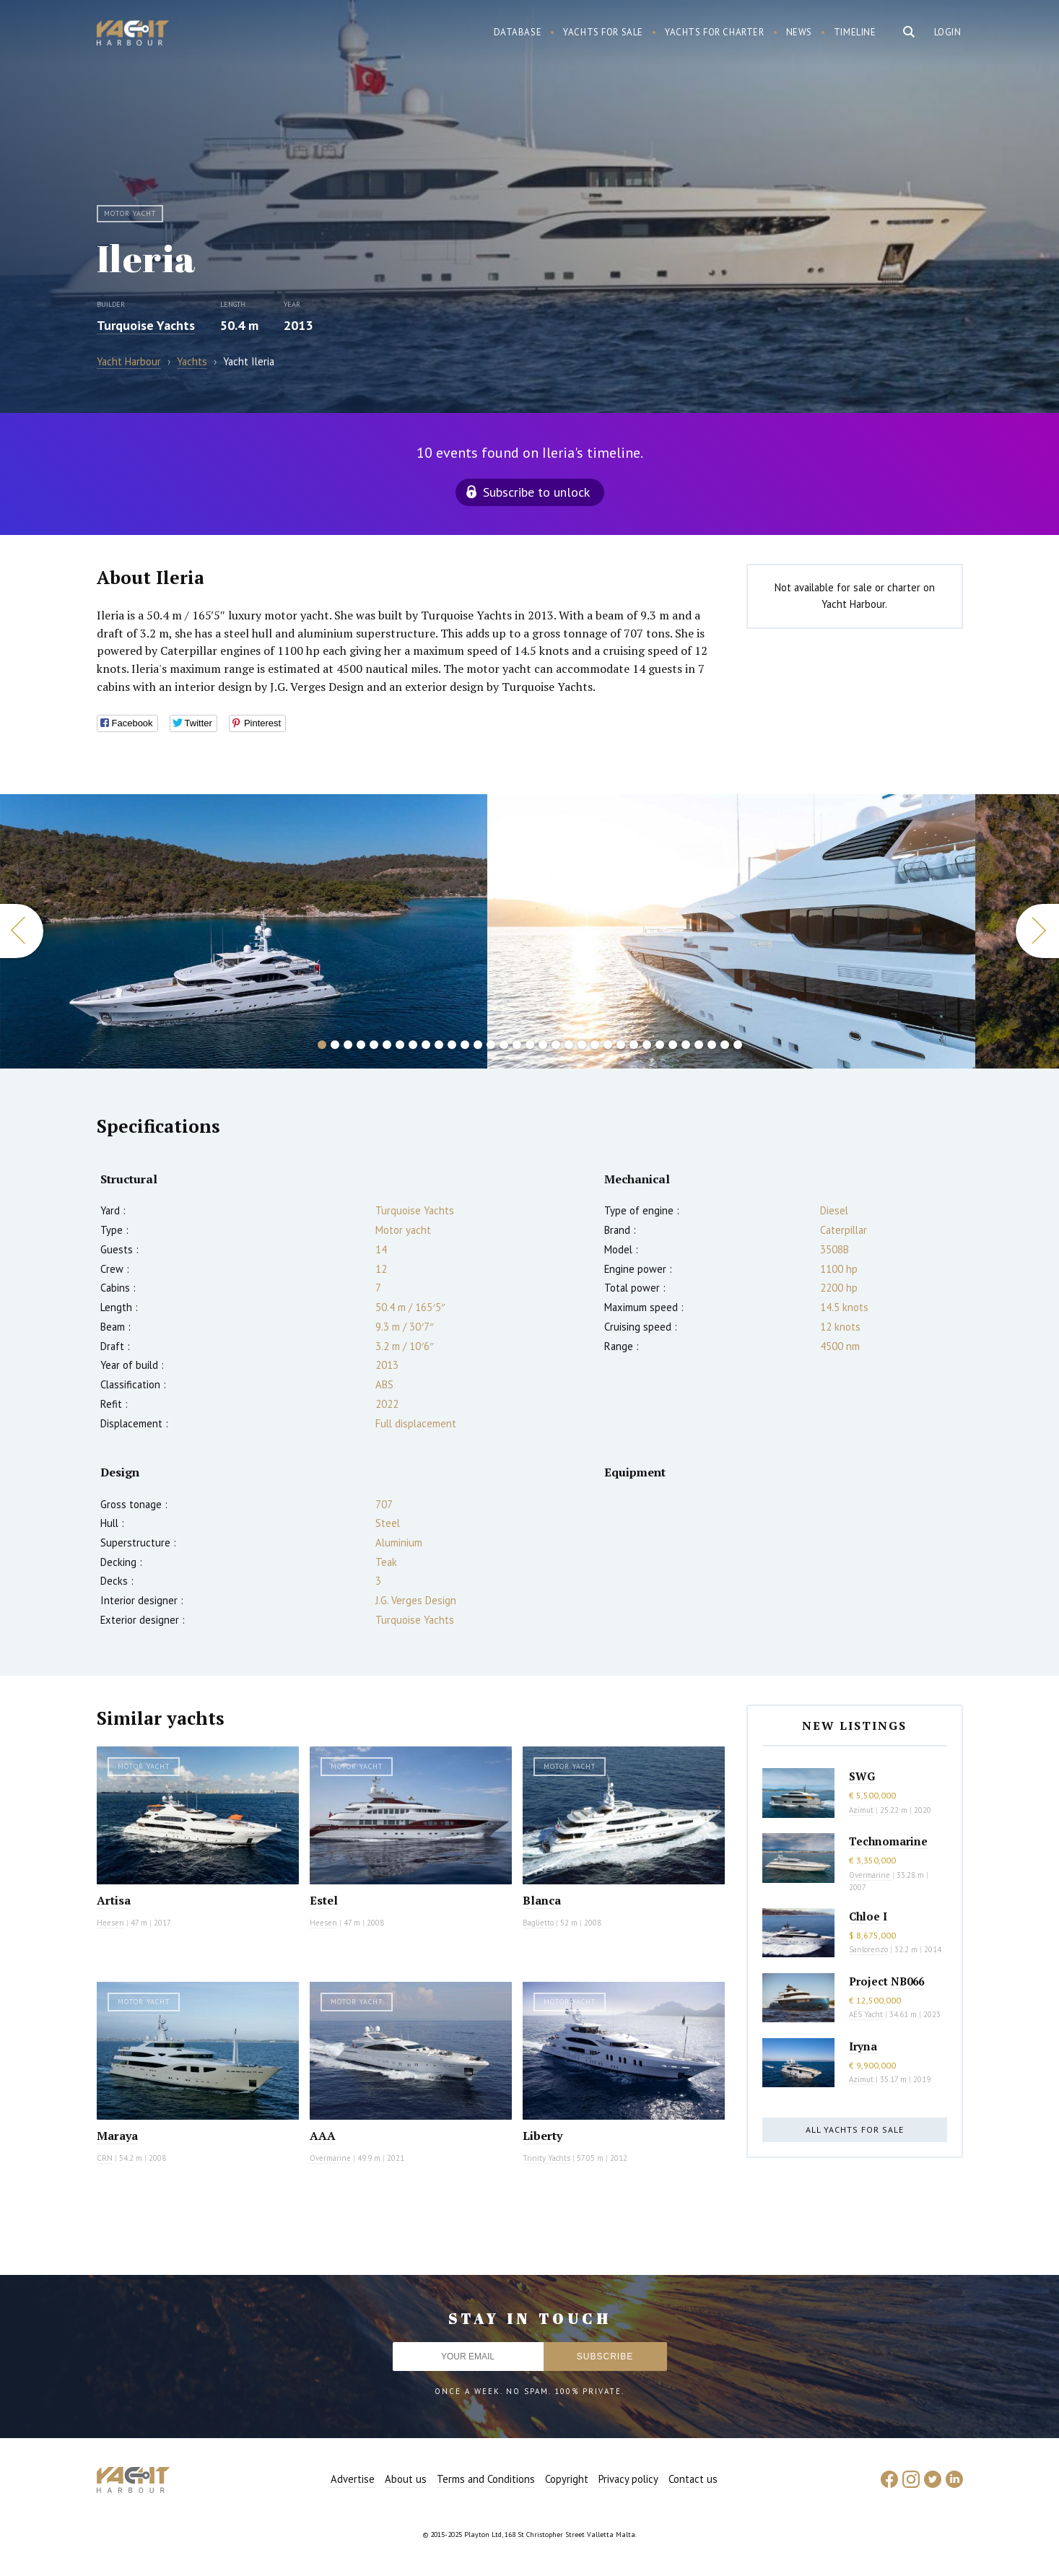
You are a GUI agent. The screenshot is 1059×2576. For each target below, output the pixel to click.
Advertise (353, 2479)
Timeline (855, 32)
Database (518, 32)
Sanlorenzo (868, 1949)
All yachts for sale (855, 2129)
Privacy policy (628, 2479)
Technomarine (888, 1841)
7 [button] (400, 1044)
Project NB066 (886, 1981)
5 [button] (374, 1044)
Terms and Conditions (486, 2479)
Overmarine (331, 2158)
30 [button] (698, 1044)
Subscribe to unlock (536, 492)
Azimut (861, 1810)
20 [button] (569, 1044)
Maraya (117, 2136)
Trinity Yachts (546, 2158)
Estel (324, 1900)
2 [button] (335, 1044)
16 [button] (517, 1044)
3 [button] (348, 1044)
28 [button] (672, 1044)
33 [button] (737, 1044)
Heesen (110, 1923)
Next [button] (1037, 931)
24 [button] (620, 1044)
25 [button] (633, 1044)
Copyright (566, 2479)
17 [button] (530, 1044)
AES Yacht (866, 2014)
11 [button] (452, 1044)
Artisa (114, 1900)
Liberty (542, 2136)
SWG (862, 1776)
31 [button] (711, 1044)
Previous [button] (21, 931)
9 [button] (426, 1044)
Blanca (542, 1900)
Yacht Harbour (133, 34)
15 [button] (504, 1044)
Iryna (863, 2046)
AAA (323, 2136)
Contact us (693, 2479)
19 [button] (556, 1044)
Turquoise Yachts (146, 325)
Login (948, 32)
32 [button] (724, 1044)
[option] (731, 931)
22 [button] (594, 1044)
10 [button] (439, 1044)
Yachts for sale (603, 32)
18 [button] (543, 1044)
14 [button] (491, 1044)
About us (406, 2479)
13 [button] (478, 1044)
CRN (105, 2158)
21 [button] (582, 1044)
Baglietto (538, 1923)
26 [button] (646, 1044)
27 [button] (659, 1044)
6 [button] (387, 1044)
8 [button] (413, 1044)
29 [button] (685, 1044)
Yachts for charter (714, 32)
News (799, 32)
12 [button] (465, 1044)
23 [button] (607, 1044)
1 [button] (322, 1044)
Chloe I (868, 1916)
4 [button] (361, 1044)
